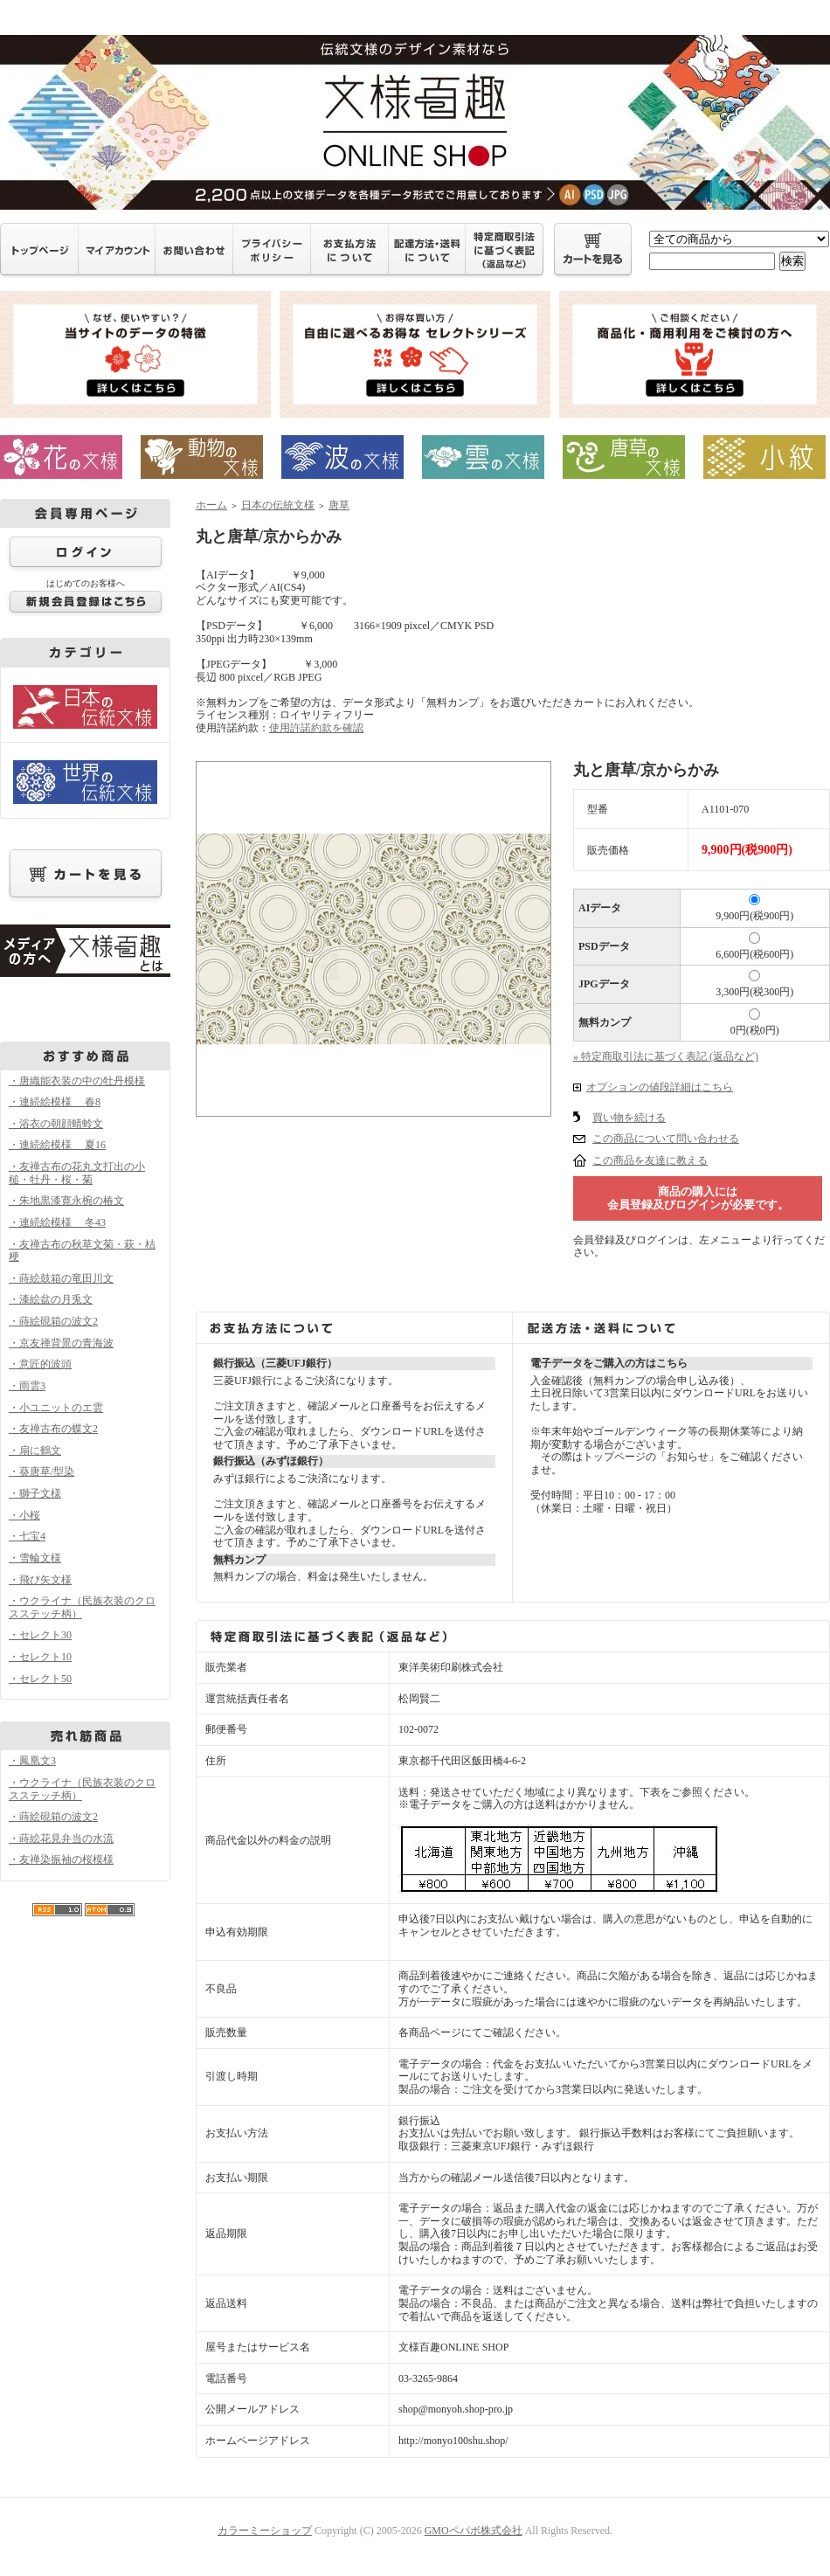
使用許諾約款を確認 (316, 728)
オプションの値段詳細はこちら (659, 1087)
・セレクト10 (40, 1657)
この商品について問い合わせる (665, 1138)
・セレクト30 (40, 1635)
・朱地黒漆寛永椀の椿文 (66, 1201)
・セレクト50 (40, 1678)
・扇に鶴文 (35, 1450)
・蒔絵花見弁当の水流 (61, 1838)
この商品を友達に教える (650, 1160)
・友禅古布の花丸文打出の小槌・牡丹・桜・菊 (77, 1173)
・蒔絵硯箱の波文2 (53, 1321)
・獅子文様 (35, 1493)
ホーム (211, 505)
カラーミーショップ (265, 2530)
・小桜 (24, 1515)
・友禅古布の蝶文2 (53, 1429)
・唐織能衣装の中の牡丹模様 (77, 1081)
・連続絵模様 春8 (54, 1102)
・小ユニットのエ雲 (56, 1408)
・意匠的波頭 (40, 1364)
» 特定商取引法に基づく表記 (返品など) (665, 1056)
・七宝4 (27, 1536)
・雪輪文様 (35, 1558)
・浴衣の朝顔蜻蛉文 (56, 1124)
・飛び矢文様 (40, 1580)
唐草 (339, 505)
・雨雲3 (27, 1386)
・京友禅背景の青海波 (61, 1343)
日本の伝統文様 (278, 505)
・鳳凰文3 (32, 1761)
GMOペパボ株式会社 (473, 2530)
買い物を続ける (629, 1117)
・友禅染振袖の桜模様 (61, 1859)
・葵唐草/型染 (41, 1471)
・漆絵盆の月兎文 (51, 1299)
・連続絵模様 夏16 (57, 1145)
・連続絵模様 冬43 (57, 1222)
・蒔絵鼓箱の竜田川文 (61, 1278)
